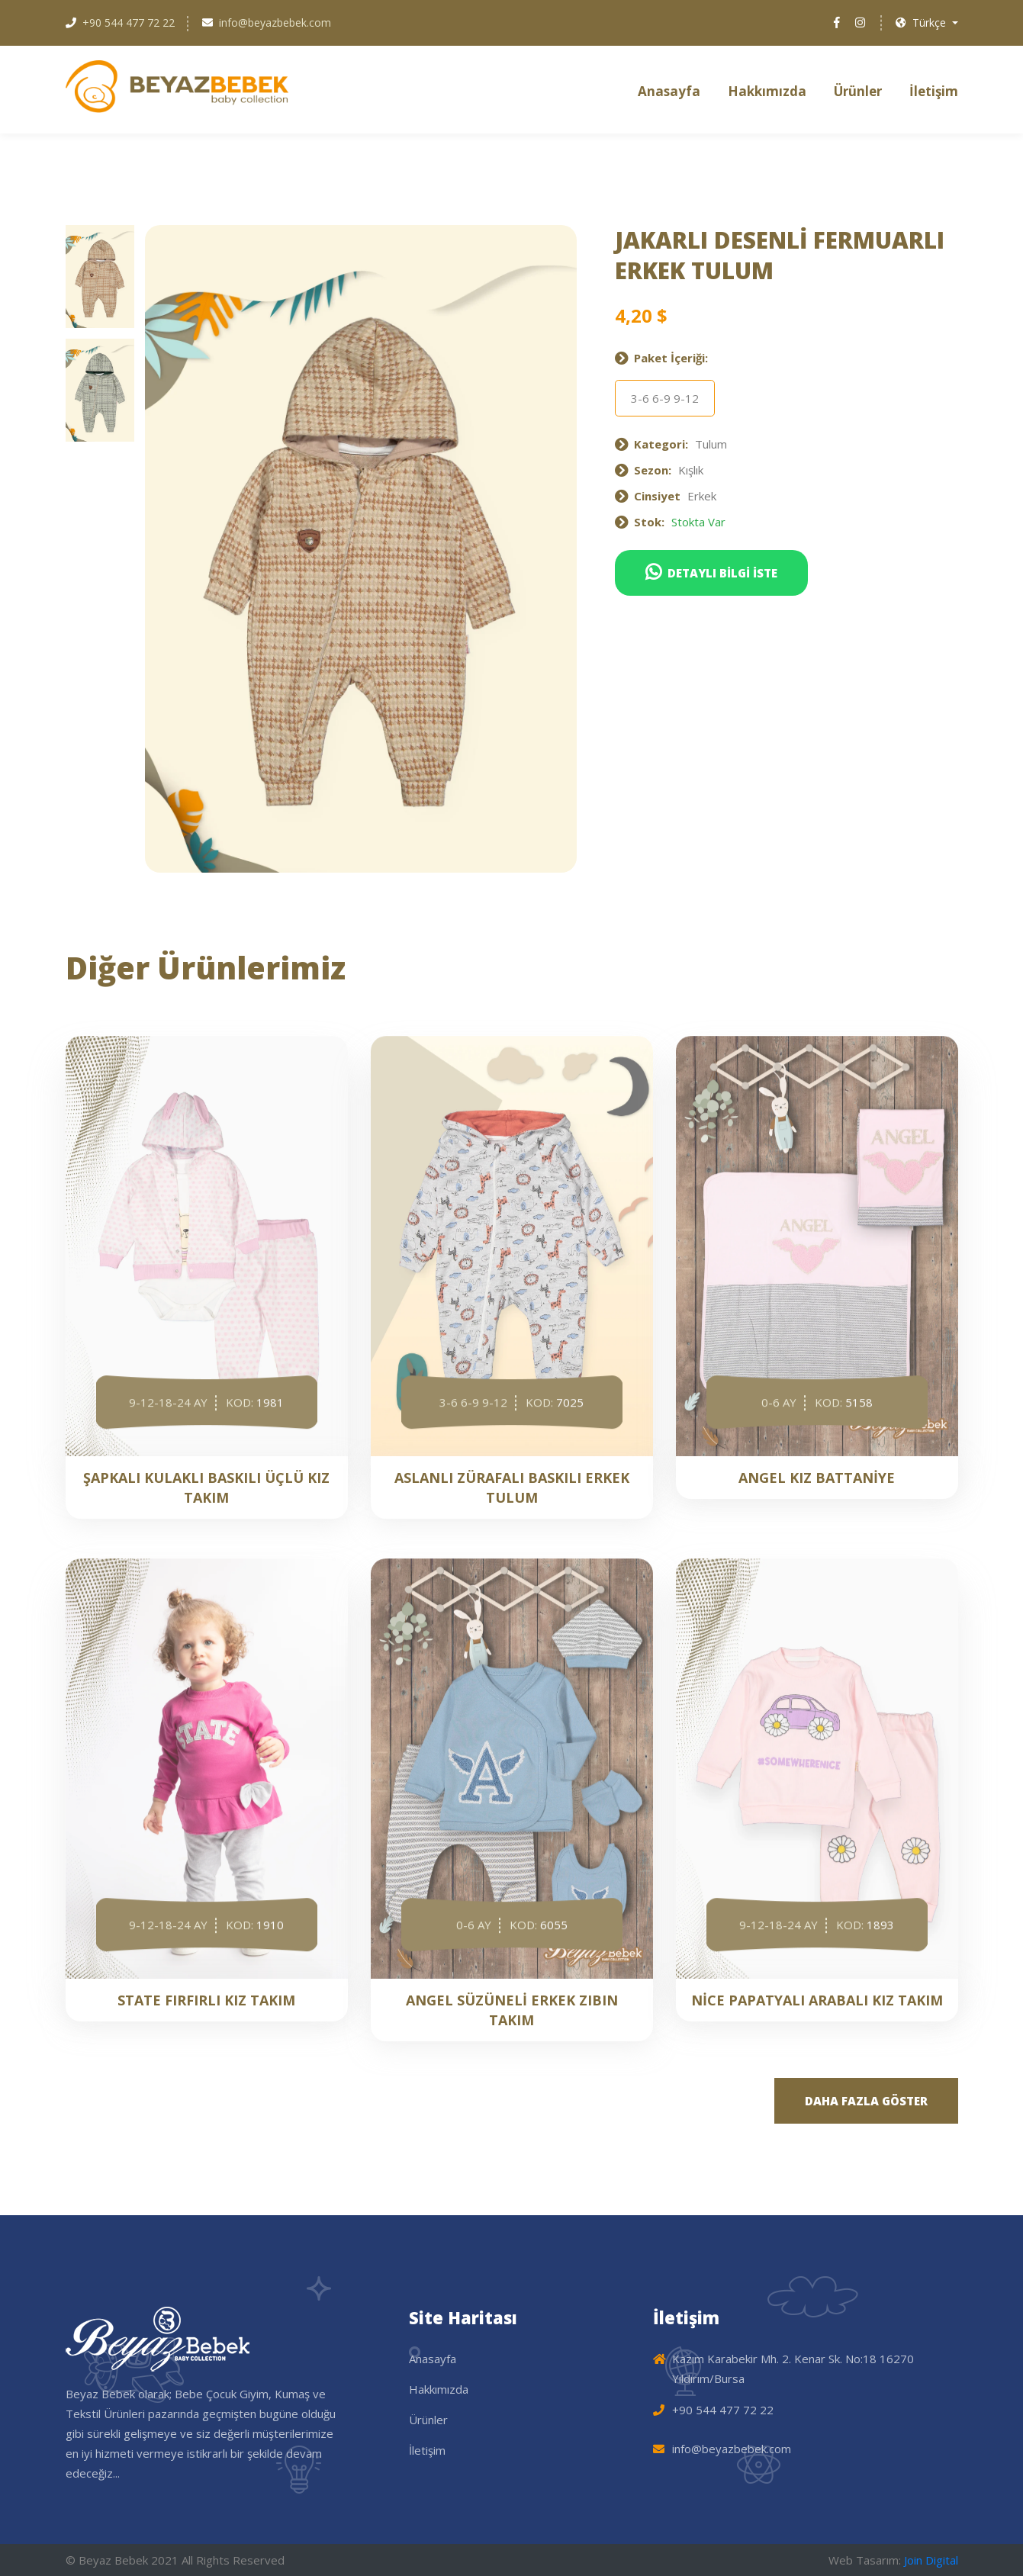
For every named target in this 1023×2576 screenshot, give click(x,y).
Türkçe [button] (922, 22)
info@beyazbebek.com (275, 22)
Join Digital (931, 2560)
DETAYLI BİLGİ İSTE (711, 572)
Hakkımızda (767, 91)
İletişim (933, 91)
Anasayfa (669, 91)
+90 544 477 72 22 (128, 22)
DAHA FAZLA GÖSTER (866, 2100)
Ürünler (858, 91)
